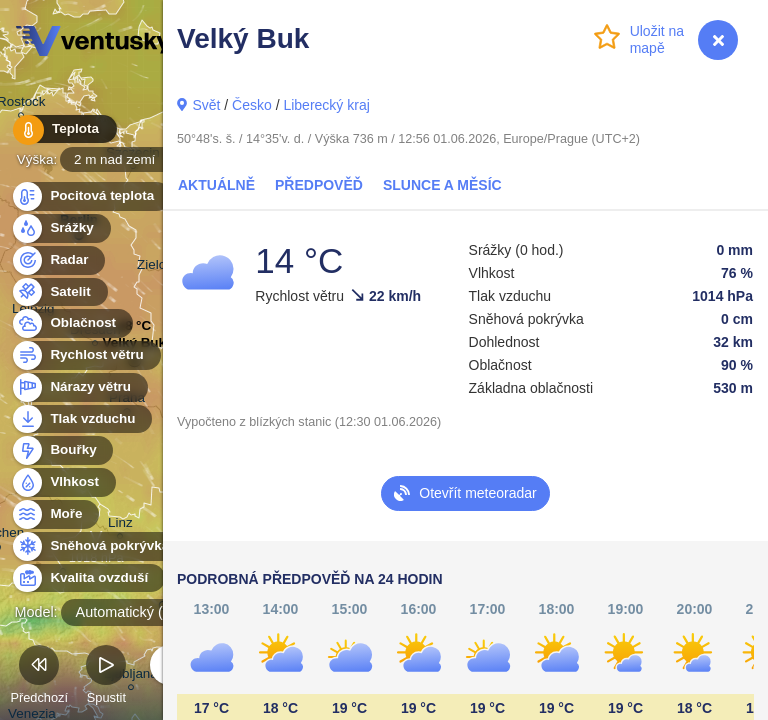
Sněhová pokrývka (98, 546)
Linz (120, 525)
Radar (58, 260)
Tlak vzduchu (81, 419)
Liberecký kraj (326, 105)
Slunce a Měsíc (442, 185)
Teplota (62, 129)
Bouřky (62, 450)
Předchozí (39, 677)
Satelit (59, 292)
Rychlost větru (85, 355)
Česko (252, 105)
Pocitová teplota (90, 196)
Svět (206, 105)
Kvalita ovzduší (87, 578)
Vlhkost (63, 482)
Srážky (60, 228)
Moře (55, 514)
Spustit (106, 677)
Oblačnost (71, 323)
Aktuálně (216, 185)
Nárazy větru (79, 387)
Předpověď (319, 185)
